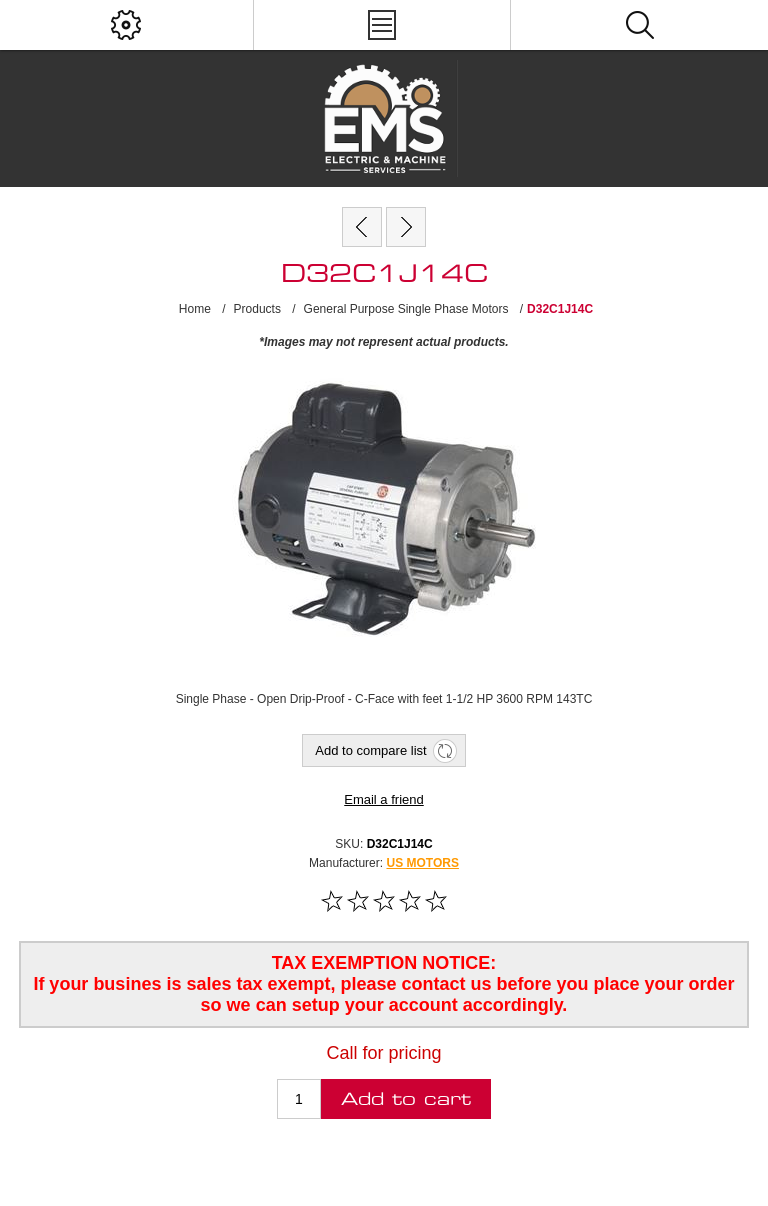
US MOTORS (422, 863)
